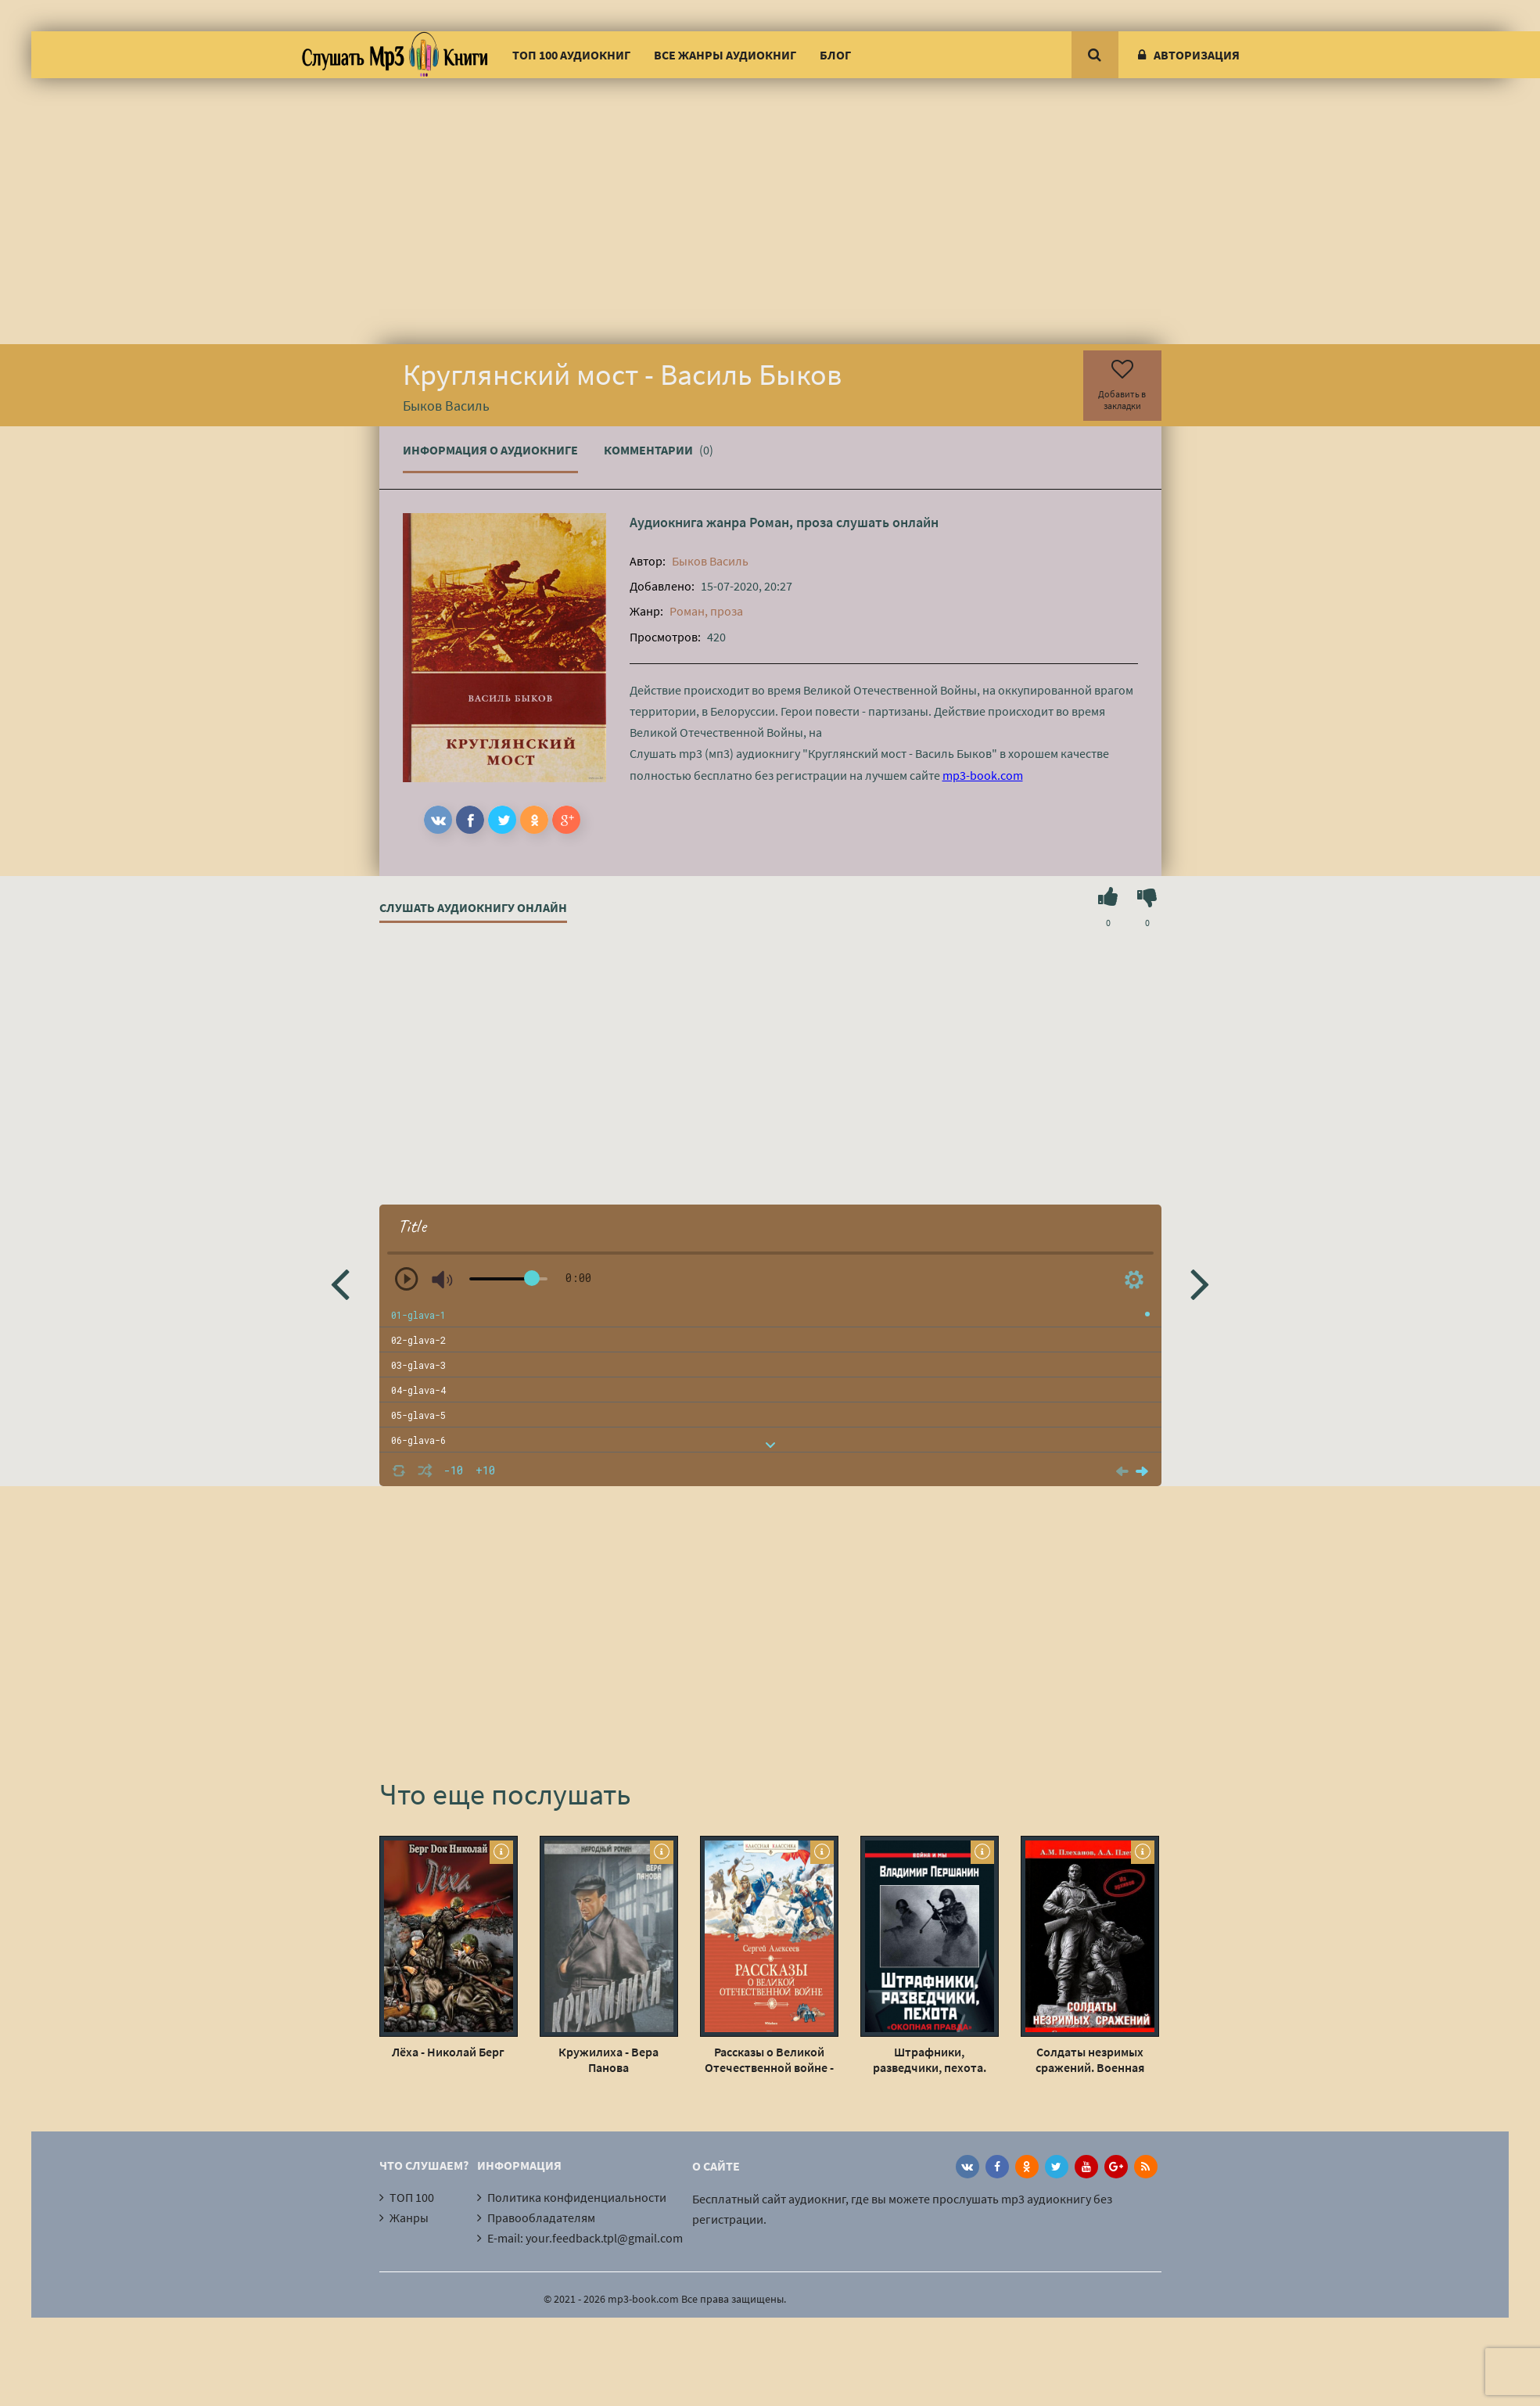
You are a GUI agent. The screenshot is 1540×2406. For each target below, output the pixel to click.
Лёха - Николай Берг (448, 2051)
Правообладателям (541, 2217)
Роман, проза (791, 522)
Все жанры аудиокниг (725, 55)
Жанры (409, 2217)
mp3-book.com (982, 775)
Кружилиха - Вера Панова (608, 2059)
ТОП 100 (411, 2197)
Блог (835, 55)
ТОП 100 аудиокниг (571, 55)
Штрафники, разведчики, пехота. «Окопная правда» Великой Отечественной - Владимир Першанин (929, 2059)
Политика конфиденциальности (576, 2197)
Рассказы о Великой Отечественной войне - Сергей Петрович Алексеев (769, 2059)
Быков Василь (710, 561)
